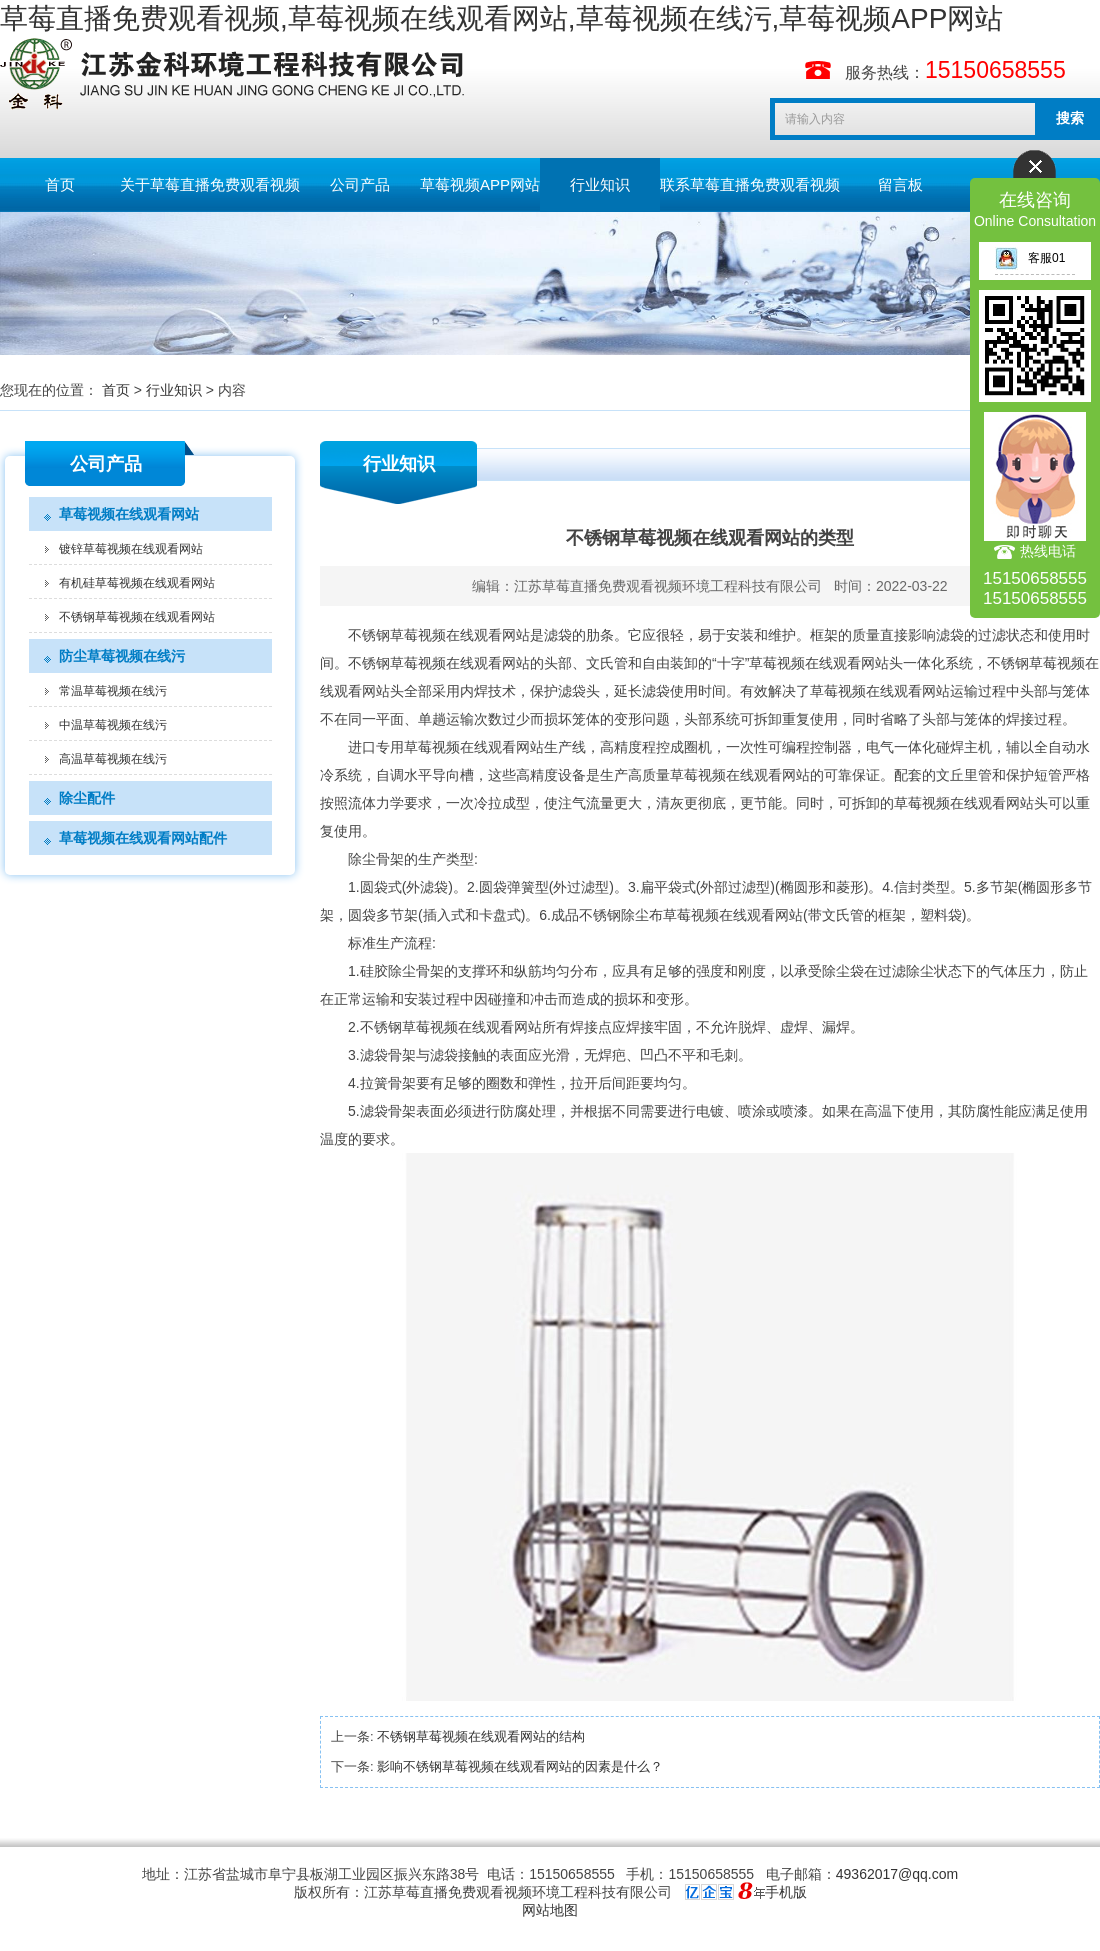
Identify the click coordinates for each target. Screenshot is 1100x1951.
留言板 (900, 184)
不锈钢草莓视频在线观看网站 (137, 617)
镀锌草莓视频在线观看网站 (131, 549)
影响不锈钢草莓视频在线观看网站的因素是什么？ (520, 1766)
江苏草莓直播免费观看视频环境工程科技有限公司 (668, 586)
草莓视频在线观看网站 (129, 514)
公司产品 (360, 184)
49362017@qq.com (897, 1874)
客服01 (1030, 258)
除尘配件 (87, 798)
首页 (60, 184)
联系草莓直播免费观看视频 (750, 184)
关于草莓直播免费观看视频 (210, 184)
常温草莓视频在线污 (113, 691)
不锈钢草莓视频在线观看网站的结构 (481, 1736)
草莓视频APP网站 (480, 184)
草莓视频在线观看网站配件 (143, 838)
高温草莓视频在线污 (113, 759)
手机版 (786, 1892)
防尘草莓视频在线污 (122, 656)
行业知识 (600, 184)
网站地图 (550, 1910)
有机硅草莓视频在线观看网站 (137, 583)
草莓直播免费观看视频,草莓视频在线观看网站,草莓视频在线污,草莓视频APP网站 (501, 18)
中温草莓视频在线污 (113, 725)
